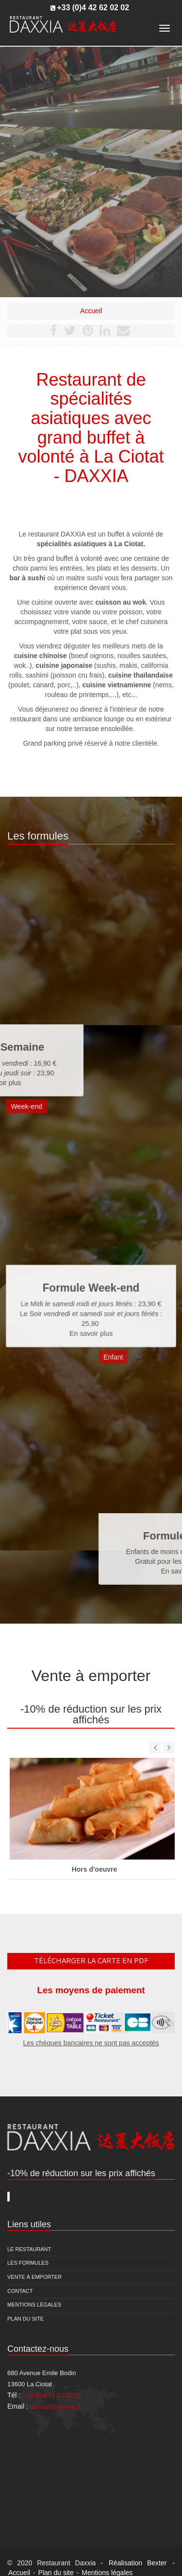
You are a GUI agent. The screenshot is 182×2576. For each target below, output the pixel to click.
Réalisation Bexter (138, 2563)
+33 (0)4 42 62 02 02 (93, 7)
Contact (20, 2291)
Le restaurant (29, 2249)
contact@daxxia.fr (55, 2406)
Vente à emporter (34, 2277)
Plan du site (25, 2319)
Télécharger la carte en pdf (91, 1960)
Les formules (28, 2263)
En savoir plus (91, 1314)
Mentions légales (34, 2305)
